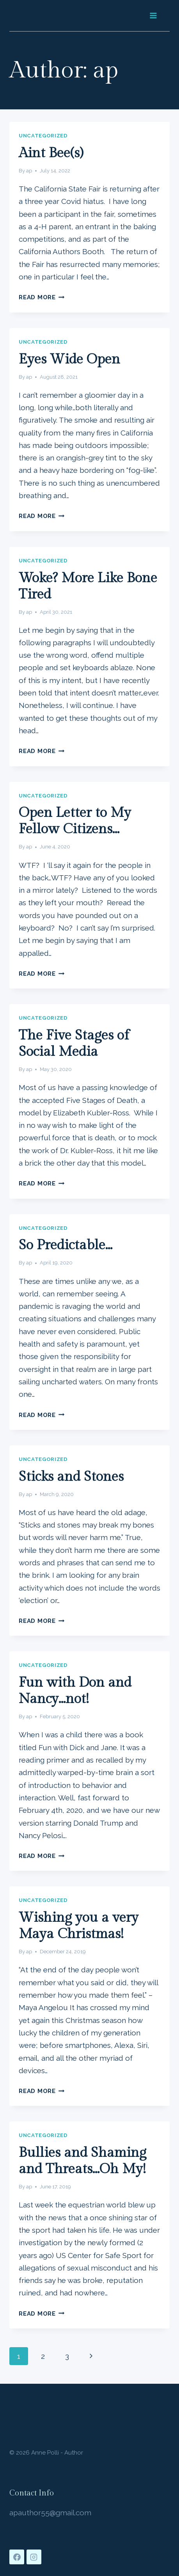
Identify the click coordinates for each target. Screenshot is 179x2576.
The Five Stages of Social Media (74, 1043)
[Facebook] (16, 2557)
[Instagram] (34, 2557)
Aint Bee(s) (51, 153)
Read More (42, 297)
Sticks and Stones (71, 1477)
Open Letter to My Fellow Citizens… (75, 821)
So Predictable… (65, 1245)
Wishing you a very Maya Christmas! (78, 1926)
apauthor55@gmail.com (50, 2512)
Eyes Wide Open (69, 359)
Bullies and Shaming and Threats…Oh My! (82, 2161)
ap (29, 171)
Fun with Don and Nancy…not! (75, 1691)
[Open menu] (152, 15)
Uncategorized (43, 135)
